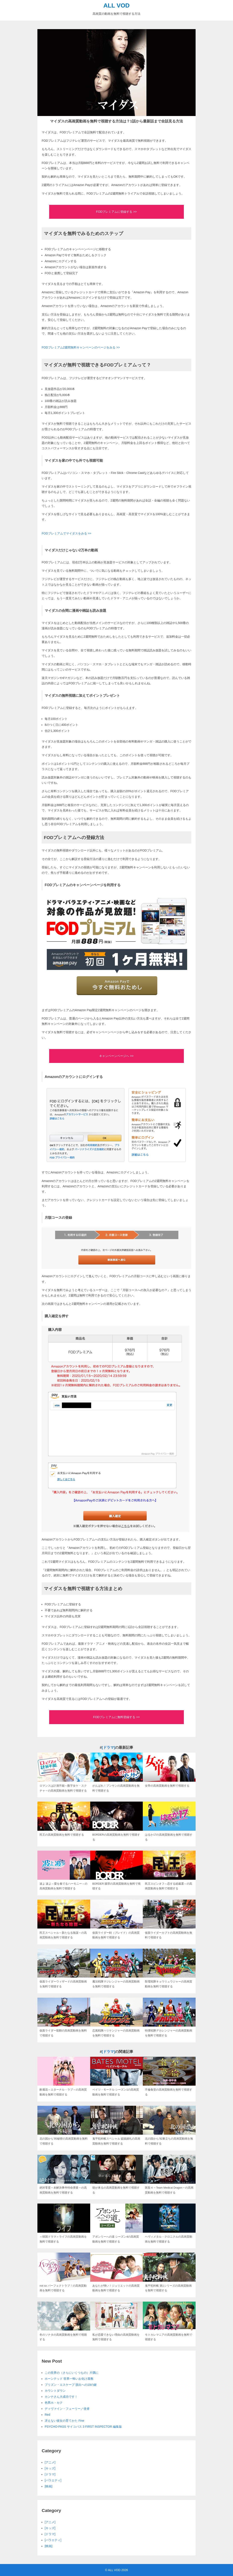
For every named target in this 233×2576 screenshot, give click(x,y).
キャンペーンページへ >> (116, 1056)
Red (47, 2414)
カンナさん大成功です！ (61, 2396)
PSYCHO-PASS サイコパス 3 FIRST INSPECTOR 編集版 (83, 2426)
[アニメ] (50, 2462)
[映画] (48, 2486)
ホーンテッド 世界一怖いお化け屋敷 (69, 2378)
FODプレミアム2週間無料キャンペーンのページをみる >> (81, 347)
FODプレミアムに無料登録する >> (116, 1717)
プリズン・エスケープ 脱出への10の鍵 (71, 2384)
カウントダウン (55, 2390)
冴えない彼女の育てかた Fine (64, 2420)
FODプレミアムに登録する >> (116, 211)
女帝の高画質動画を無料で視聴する (167, 1785)
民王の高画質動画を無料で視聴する (62, 1834)
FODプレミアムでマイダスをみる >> (66, 533)
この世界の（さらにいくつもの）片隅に (72, 2372)
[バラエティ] (53, 2480)
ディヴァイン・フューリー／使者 (67, 2408)
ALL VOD (116, 5)
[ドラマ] (108, 1748)
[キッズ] (50, 2468)
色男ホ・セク (54, 2402)
